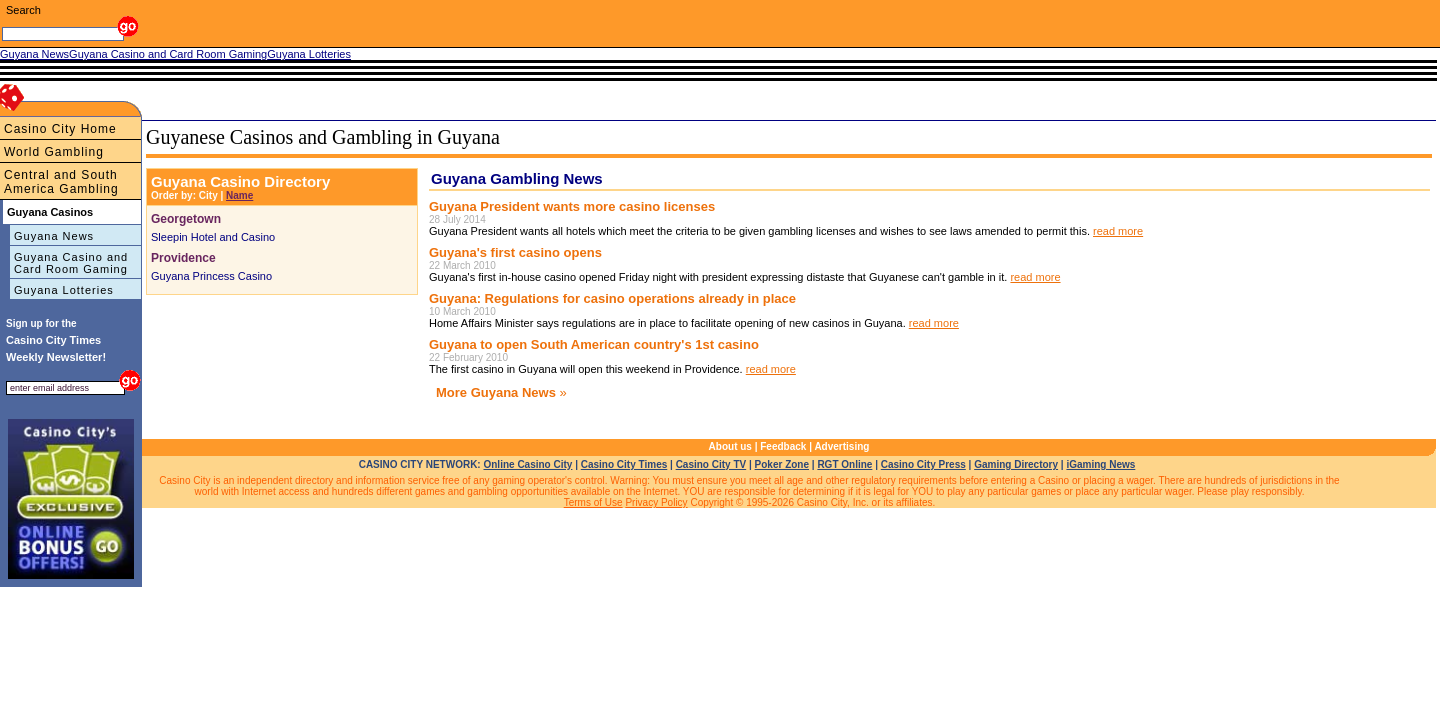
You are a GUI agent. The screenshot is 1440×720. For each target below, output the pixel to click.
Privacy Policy (656, 502)
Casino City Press (923, 464)
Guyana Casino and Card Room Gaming (71, 263)
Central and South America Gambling (61, 182)
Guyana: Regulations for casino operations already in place (612, 298)
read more (1118, 231)
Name (239, 195)
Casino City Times (624, 464)
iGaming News (1100, 464)
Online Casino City (527, 464)
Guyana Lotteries (64, 290)
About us (730, 446)
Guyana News (54, 236)
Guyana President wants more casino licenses (572, 206)
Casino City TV (711, 464)
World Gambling (54, 152)
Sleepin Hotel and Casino (213, 237)
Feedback (783, 446)
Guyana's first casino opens (515, 252)
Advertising (841, 446)
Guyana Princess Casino (211, 276)
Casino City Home (60, 129)
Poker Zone (782, 464)
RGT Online (844, 464)
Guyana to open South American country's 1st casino (594, 344)
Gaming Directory (1016, 464)
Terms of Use (593, 502)
